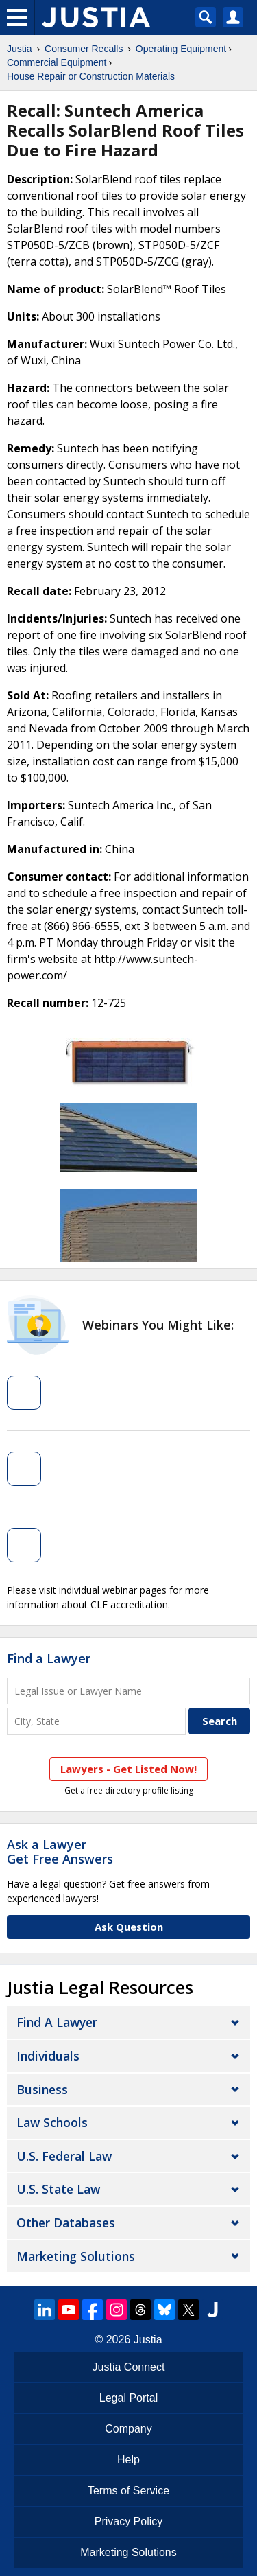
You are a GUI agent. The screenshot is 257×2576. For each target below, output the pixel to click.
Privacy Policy (129, 2521)
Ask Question (129, 1927)
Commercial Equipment (57, 62)
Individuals (47, 2055)
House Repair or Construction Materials (91, 76)
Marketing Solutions (75, 2256)
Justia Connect (129, 2367)
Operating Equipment (181, 48)
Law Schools (52, 2122)
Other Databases (65, 2222)
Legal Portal (128, 2398)
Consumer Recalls (84, 48)
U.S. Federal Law (64, 2156)
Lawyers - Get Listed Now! (128, 1769)
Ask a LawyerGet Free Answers (60, 1852)
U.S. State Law (58, 2189)
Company (128, 2429)
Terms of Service (128, 2490)
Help (128, 2459)
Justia (19, 48)
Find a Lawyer (48, 1658)
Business (42, 2089)
